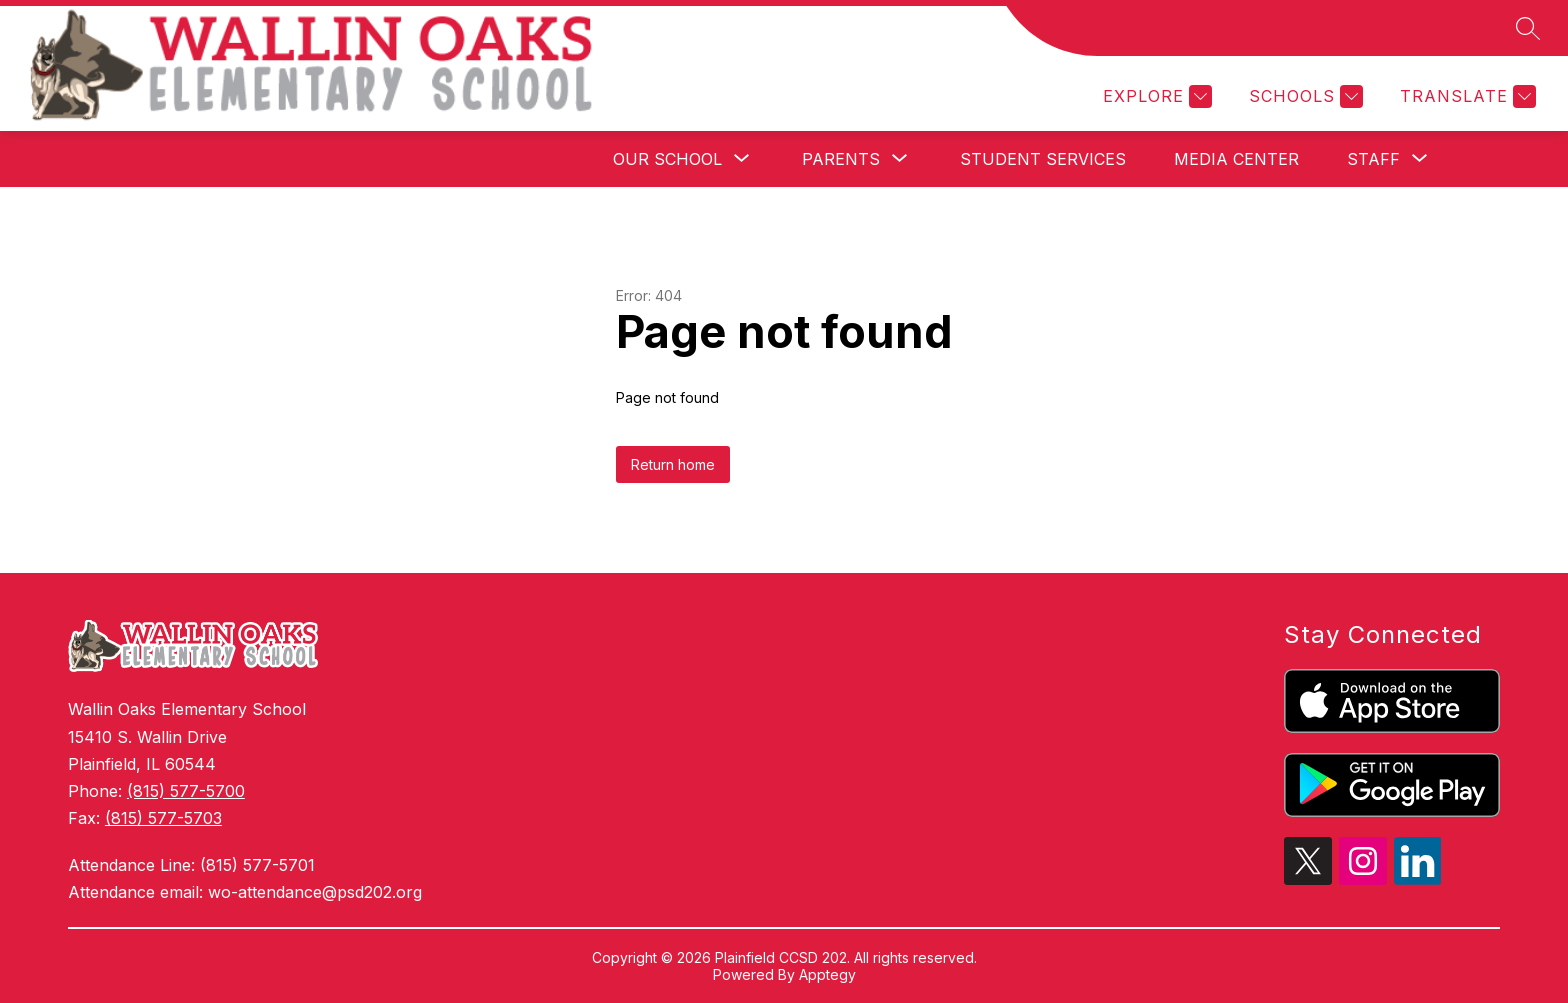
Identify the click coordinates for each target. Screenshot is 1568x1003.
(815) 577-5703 (163, 818)
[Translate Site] (1465, 96)
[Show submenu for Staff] (1373, 159)
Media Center (1236, 159)
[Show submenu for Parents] (841, 159)
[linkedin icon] (1418, 879)
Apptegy (827, 974)
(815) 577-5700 (186, 791)
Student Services (1043, 159)
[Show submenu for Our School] (667, 159)
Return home (673, 464)
